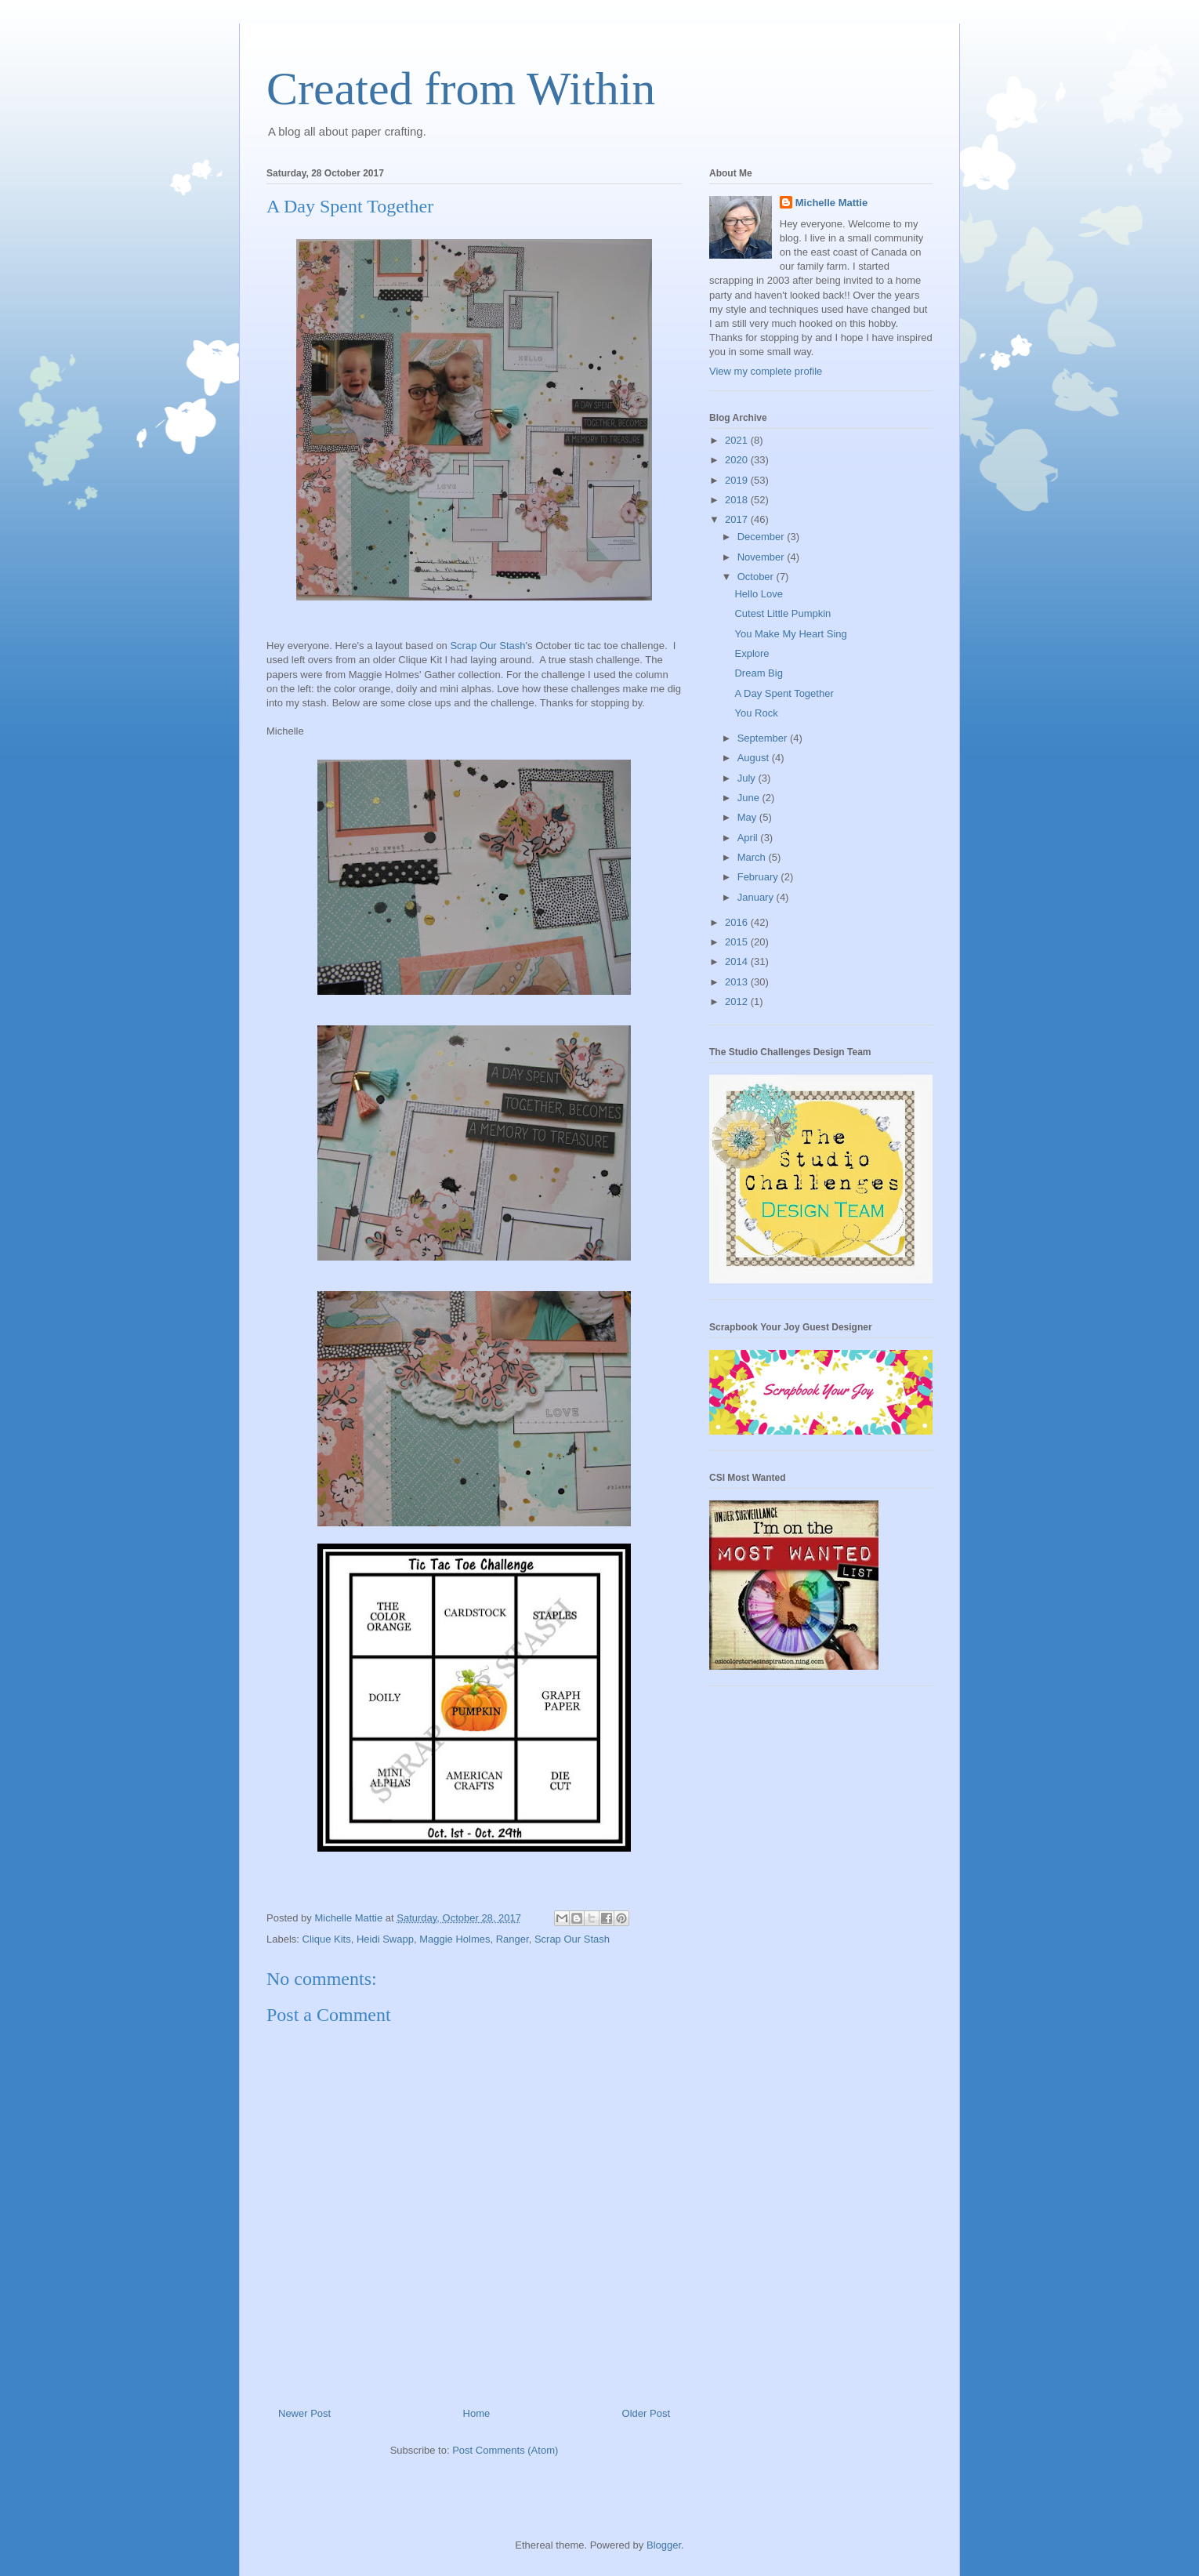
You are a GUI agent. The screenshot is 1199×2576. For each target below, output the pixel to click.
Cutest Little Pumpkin (782, 613)
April (749, 838)
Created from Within (460, 88)
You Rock (755, 713)
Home (477, 2413)
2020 (738, 460)
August (754, 758)
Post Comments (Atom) (505, 2450)
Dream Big (758, 673)
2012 (738, 1001)
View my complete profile (765, 371)
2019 (738, 480)
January (757, 897)
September (763, 738)
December (762, 536)
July (748, 778)
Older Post (646, 2413)
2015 (738, 942)
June (750, 798)
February (759, 877)
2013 (738, 982)
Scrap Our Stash (487, 645)
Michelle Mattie (831, 203)
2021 (738, 440)
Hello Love (758, 594)
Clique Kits (326, 1939)
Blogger (664, 2545)
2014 (738, 961)
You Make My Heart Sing (790, 634)
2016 (738, 922)
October (757, 576)
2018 (738, 500)
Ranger (512, 1939)
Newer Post (304, 2413)
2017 (738, 519)
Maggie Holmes (454, 1939)
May (748, 817)
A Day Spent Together (783, 693)
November (762, 557)
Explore (751, 653)
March (753, 857)
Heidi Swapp (385, 1939)
